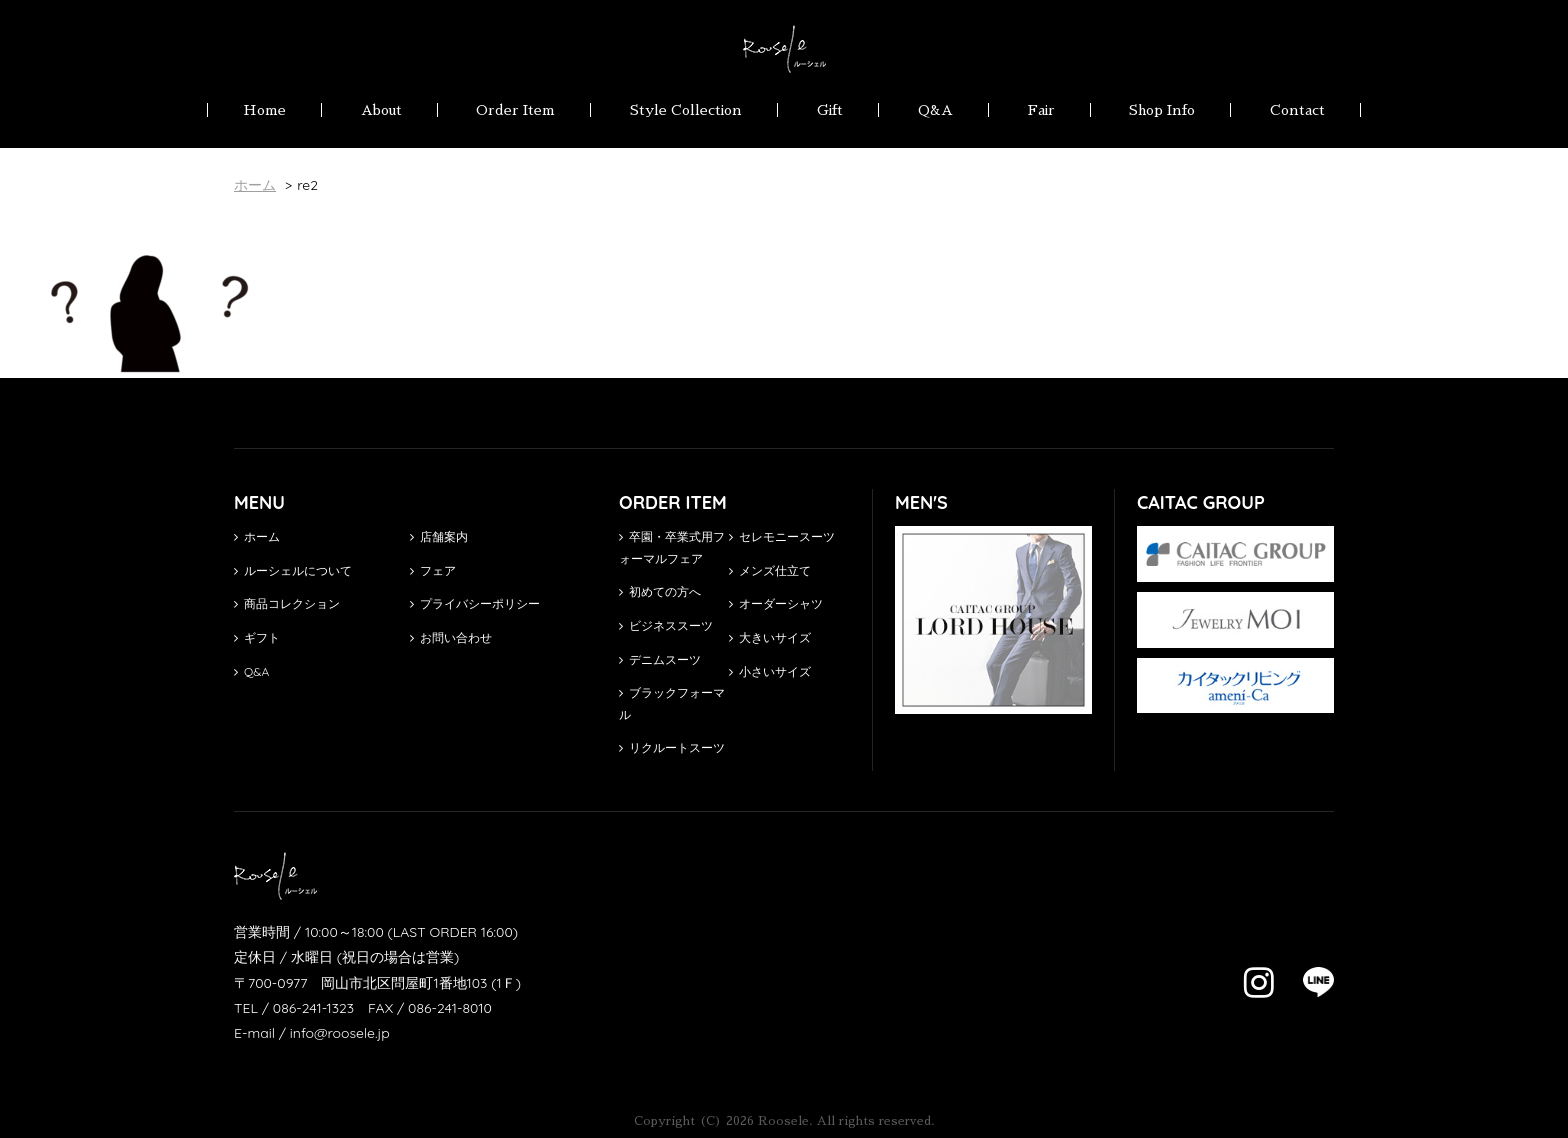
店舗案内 (439, 536)
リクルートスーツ (672, 747)
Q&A (935, 110)
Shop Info (1162, 110)
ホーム (257, 536)
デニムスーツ (660, 659)
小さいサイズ (770, 671)
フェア (433, 570)
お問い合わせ (451, 637)
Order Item (515, 110)
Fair (1041, 110)
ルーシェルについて (293, 570)
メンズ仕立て (770, 570)
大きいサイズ (770, 637)
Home (264, 110)
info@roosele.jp (340, 1033)
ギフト (257, 637)
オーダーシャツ (776, 603)
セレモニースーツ (782, 536)
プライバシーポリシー (475, 603)
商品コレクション (287, 603)
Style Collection (686, 110)
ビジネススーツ (666, 625)
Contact (1297, 110)
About (381, 110)
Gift (830, 110)
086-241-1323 (313, 1008)
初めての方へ (660, 591)
